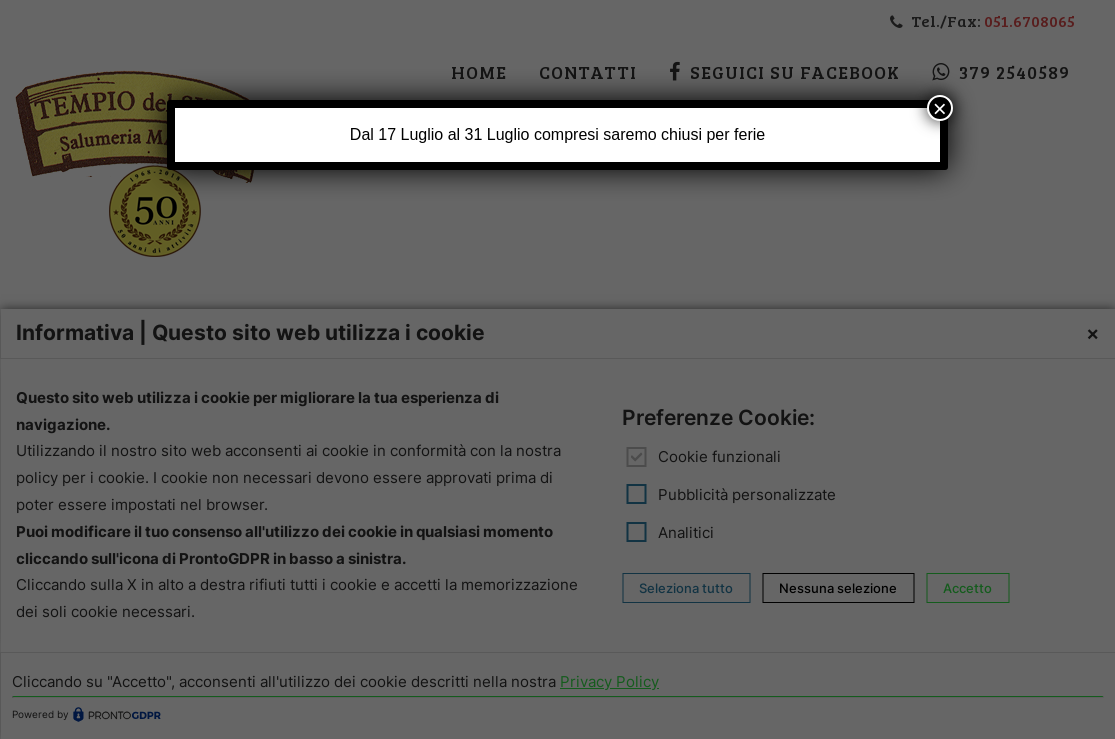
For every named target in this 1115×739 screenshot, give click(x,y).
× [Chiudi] (940, 108)
